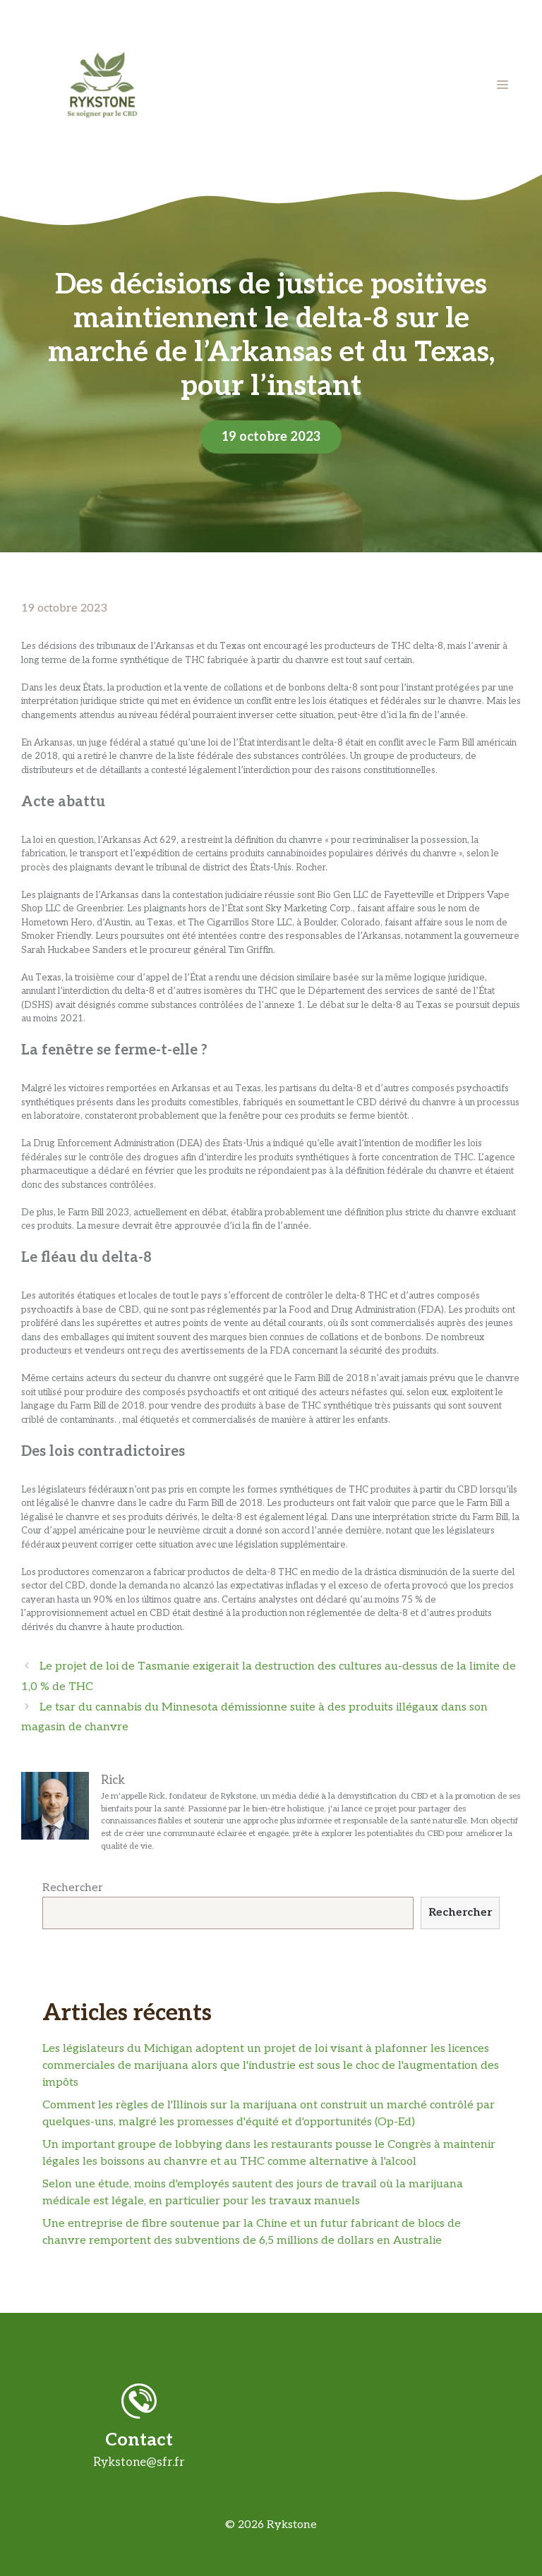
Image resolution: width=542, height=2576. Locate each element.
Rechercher (72, 1888)
